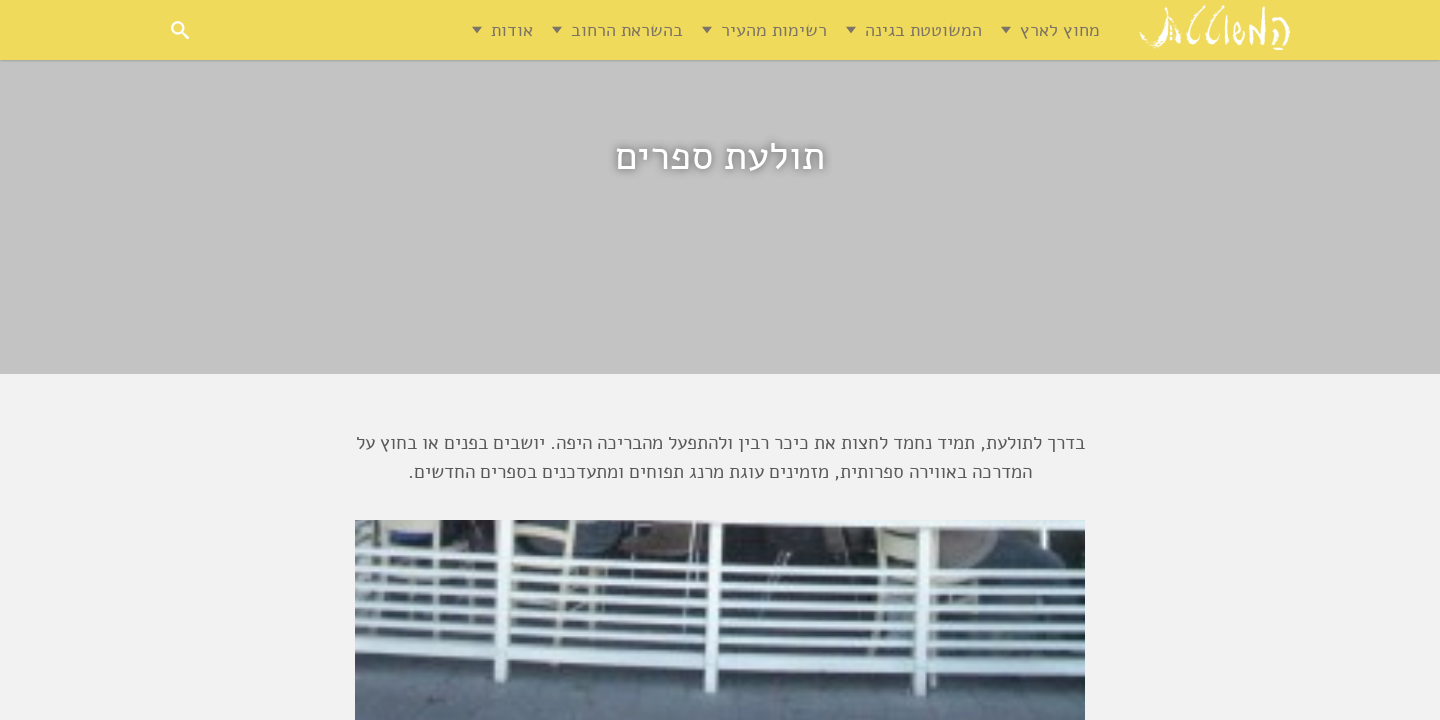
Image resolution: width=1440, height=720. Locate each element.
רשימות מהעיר (774, 30)
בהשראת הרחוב (627, 30)
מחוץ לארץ (1060, 30)
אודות (512, 30)
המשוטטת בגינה (923, 30)
